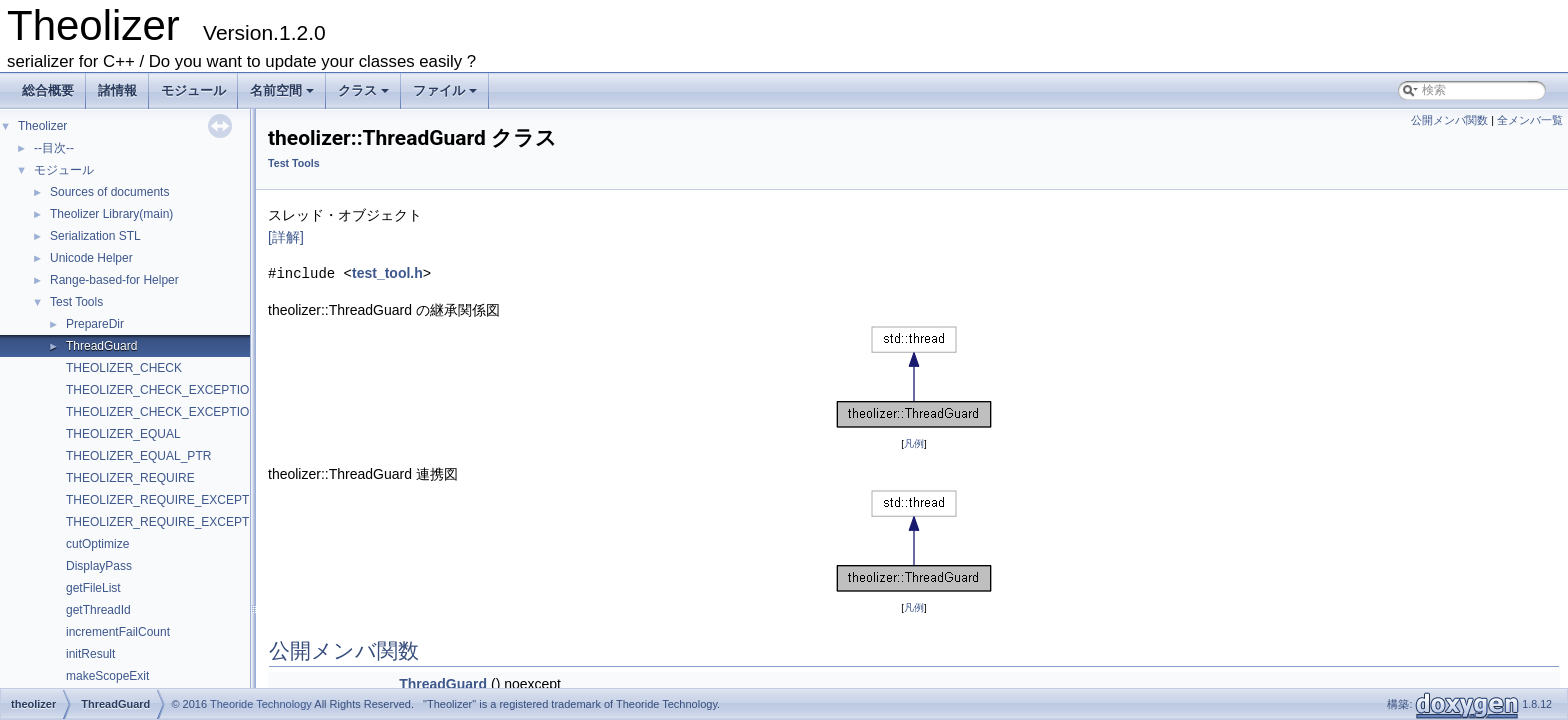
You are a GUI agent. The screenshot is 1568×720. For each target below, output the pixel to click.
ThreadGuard (101, 346)
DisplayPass (99, 566)
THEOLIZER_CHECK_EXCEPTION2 (165, 412)
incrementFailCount (118, 632)
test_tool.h (387, 273)
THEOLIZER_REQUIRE (130, 478)
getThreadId (98, 610)
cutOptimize (97, 544)
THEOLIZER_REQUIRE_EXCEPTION (168, 500)
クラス (365, 96)
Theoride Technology (261, 704)
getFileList (93, 588)
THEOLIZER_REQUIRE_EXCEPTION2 (171, 522)
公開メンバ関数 (1449, 120)
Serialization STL (95, 236)
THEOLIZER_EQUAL (123, 434)
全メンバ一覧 (1530, 120)
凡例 (914, 442)
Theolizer (42, 126)
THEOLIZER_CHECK (124, 368)
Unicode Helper (91, 258)
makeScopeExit (107, 676)
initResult (90, 654)
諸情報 (117, 90)
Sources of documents (109, 192)
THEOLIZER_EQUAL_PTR (138, 456)
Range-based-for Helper (114, 280)
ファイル (446, 96)
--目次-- (54, 148)
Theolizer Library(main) (111, 214)
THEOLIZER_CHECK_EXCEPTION (162, 390)
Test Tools (76, 302)
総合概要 (48, 90)
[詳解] (286, 237)
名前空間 (283, 96)
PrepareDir (95, 324)
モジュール (193, 90)
